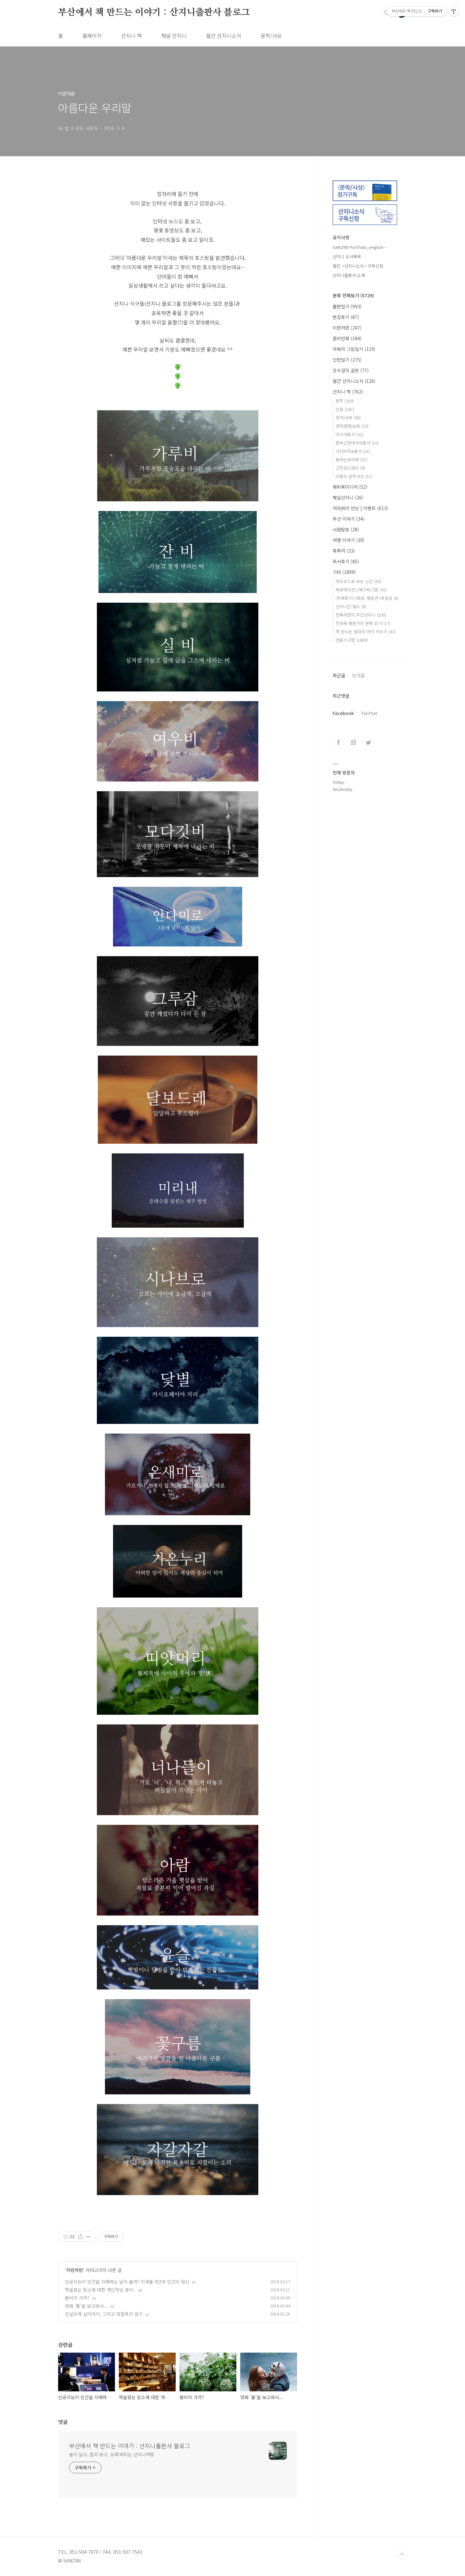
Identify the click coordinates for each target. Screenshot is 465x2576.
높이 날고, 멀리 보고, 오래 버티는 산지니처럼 (111, 2454)
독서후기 (346, 561)
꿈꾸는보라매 (351, 459)
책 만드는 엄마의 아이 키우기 (366, 632)
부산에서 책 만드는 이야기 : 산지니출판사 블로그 (154, 12)
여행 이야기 (349, 540)
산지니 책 (131, 35)
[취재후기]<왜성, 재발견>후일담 (367, 598)
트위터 (368, 742)
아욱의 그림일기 (354, 349)
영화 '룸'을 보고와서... (86, 2306)
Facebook (343, 713)
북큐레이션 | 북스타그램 (361, 590)
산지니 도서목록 (347, 256)
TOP (402, 2554)
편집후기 (346, 317)
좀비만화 (347, 338)
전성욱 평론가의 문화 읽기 (363, 623)
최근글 (339, 675)
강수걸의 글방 (351, 370)
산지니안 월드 (351, 606)
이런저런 (74, 2270)
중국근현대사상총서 (357, 443)
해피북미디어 (350, 487)
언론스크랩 (352, 640)
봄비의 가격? (77, 2298)
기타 (344, 572)
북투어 (344, 550)
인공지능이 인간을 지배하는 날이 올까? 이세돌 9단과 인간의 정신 (127, 2281)
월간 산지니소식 (223, 35)
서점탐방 (346, 529)
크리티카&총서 (353, 451)
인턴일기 (347, 359)
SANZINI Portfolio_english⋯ (360, 247)
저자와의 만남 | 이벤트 (360, 508)
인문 (345, 409)
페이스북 (338, 742)
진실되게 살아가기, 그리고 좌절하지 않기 (104, 2314)
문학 (345, 401)
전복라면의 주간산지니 (361, 615)
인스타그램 (353, 742)
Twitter (369, 713)
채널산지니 (348, 497)
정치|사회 (348, 417)
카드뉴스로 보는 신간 (358, 581)
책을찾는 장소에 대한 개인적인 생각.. (100, 2289)
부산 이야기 (349, 519)
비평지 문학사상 (354, 476)
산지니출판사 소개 (349, 275)
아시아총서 (349, 434)
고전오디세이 (350, 468)
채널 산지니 (174, 35)
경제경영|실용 (352, 426)
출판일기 (347, 306)
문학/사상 (271, 35)
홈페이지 (92, 35)
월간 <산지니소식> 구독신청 (358, 266)
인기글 (358, 675)
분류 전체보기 (353, 295)
